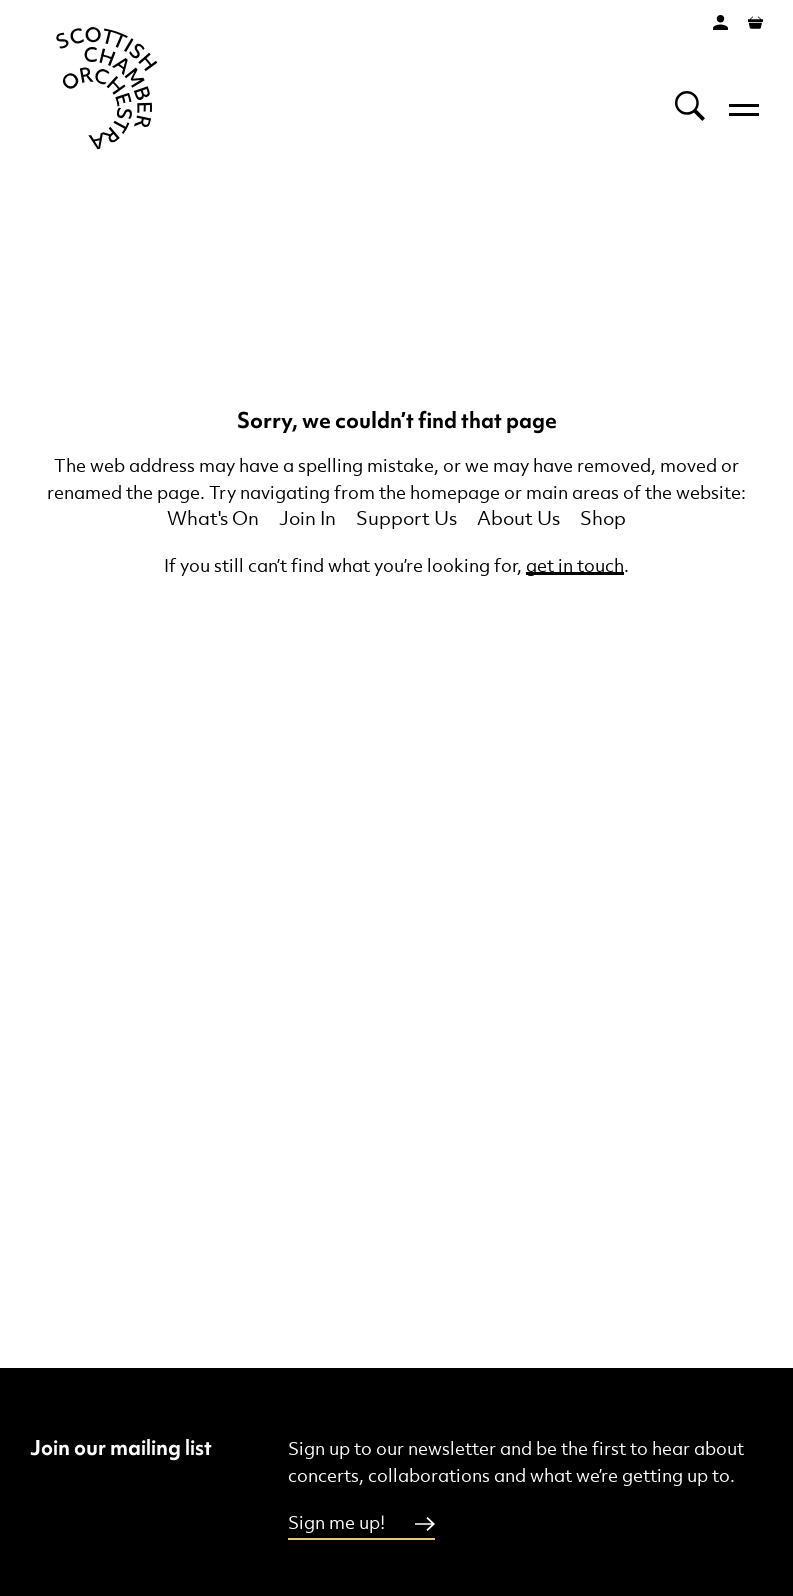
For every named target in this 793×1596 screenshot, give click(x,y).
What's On (213, 520)
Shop (603, 520)
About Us (518, 520)
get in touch (575, 566)
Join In (307, 520)
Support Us (406, 520)
